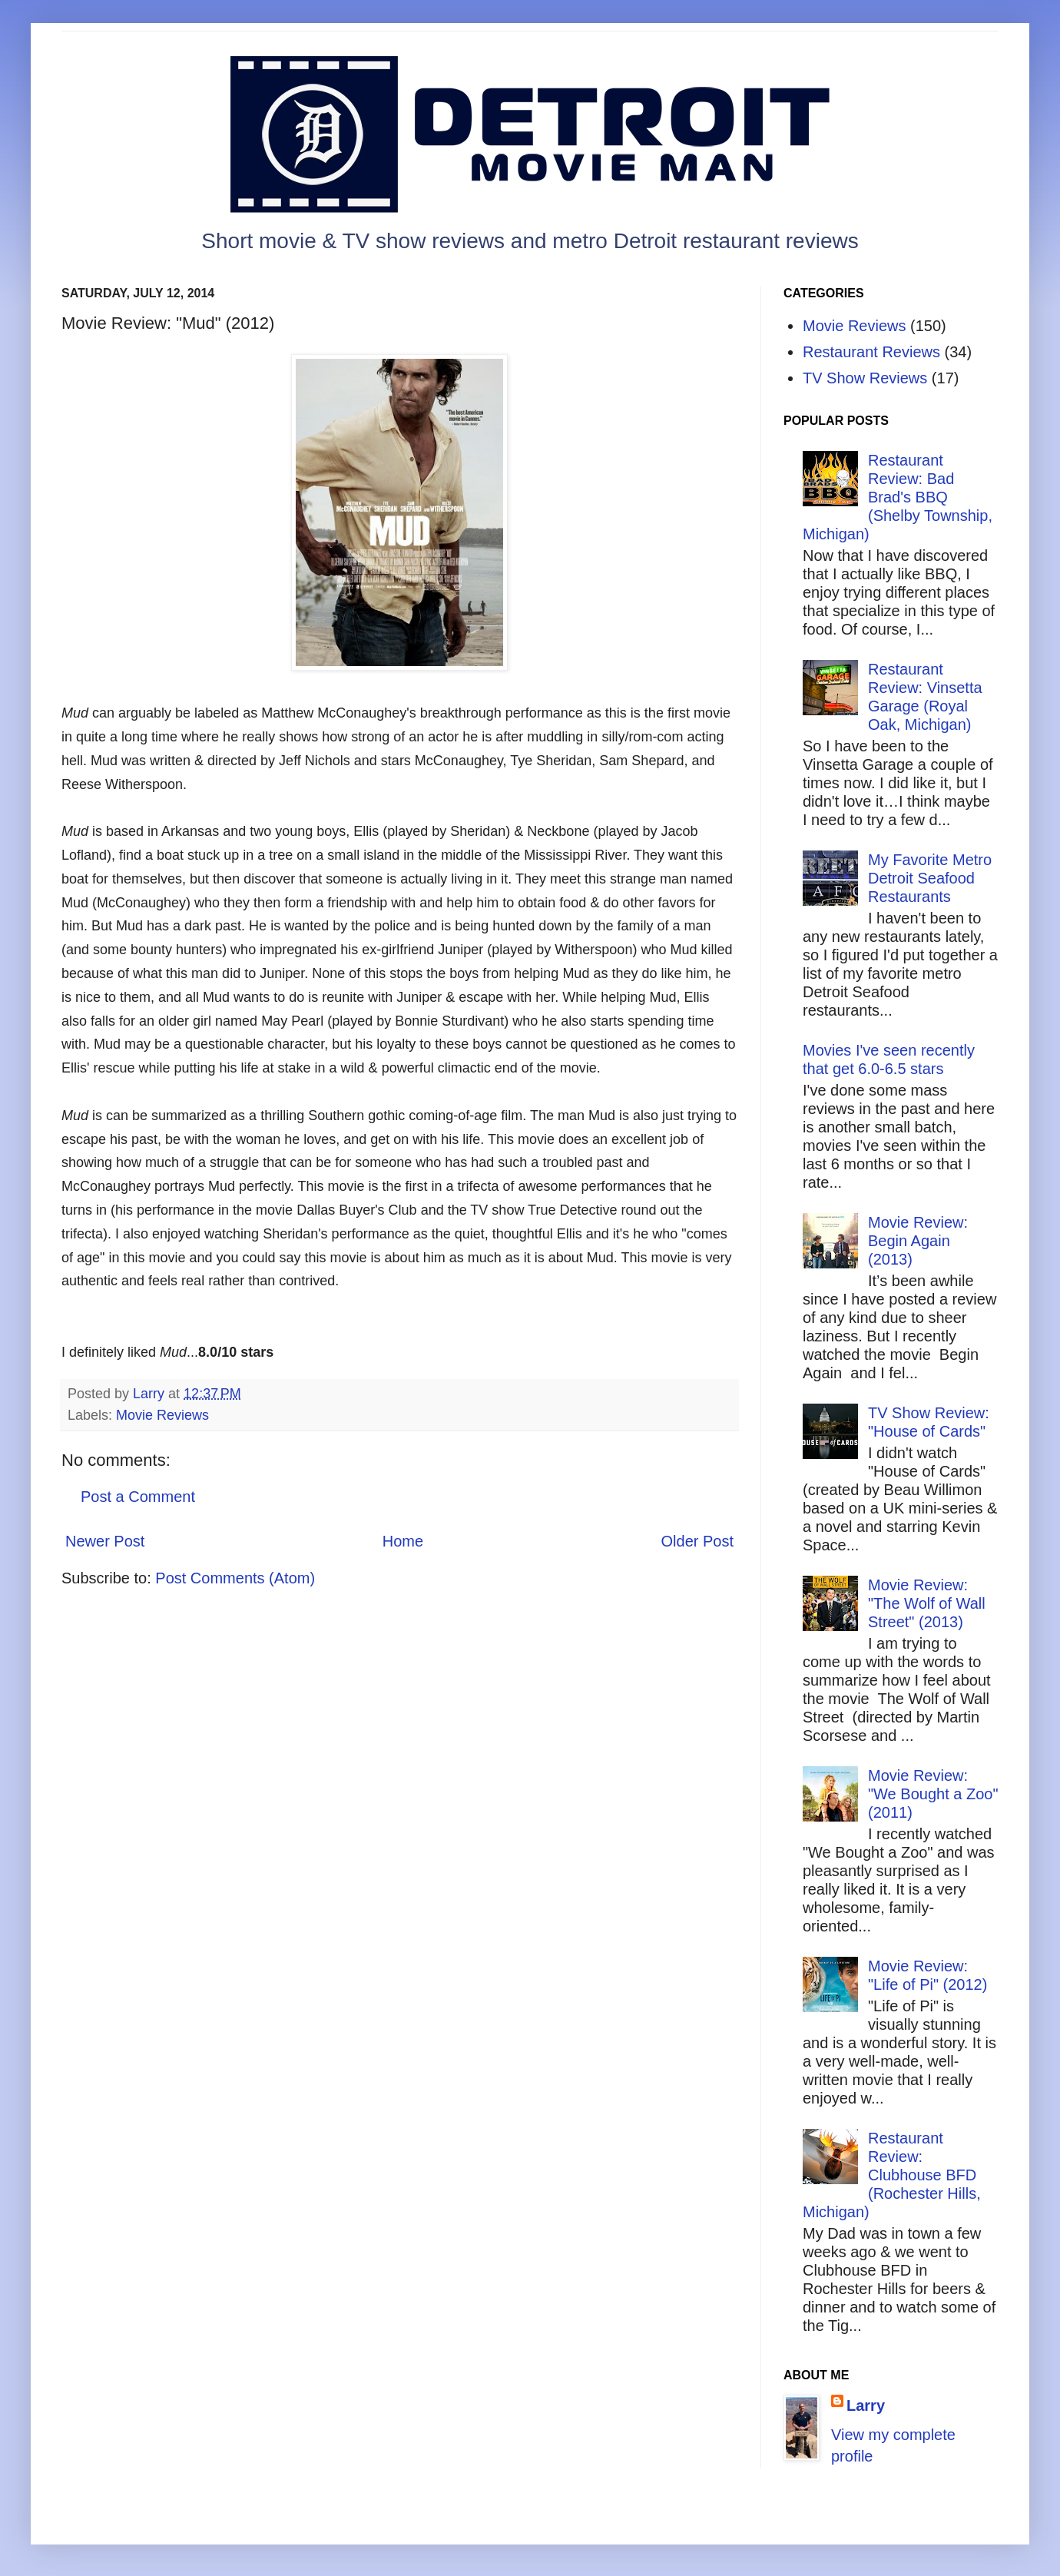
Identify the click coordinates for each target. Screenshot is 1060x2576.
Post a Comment (138, 1496)
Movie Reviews (162, 1415)
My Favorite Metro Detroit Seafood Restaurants (930, 878)
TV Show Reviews (865, 378)
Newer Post (104, 1541)
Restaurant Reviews (871, 351)
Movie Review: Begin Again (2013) (918, 1241)
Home (403, 1541)
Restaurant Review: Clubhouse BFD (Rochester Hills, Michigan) (892, 2175)
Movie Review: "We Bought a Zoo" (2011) (933, 1794)
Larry (865, 2405)
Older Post (697, 1541)
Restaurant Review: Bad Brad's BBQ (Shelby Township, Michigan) (897, 497)
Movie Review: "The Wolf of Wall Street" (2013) (926, 1603)
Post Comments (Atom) (235, 1578)
